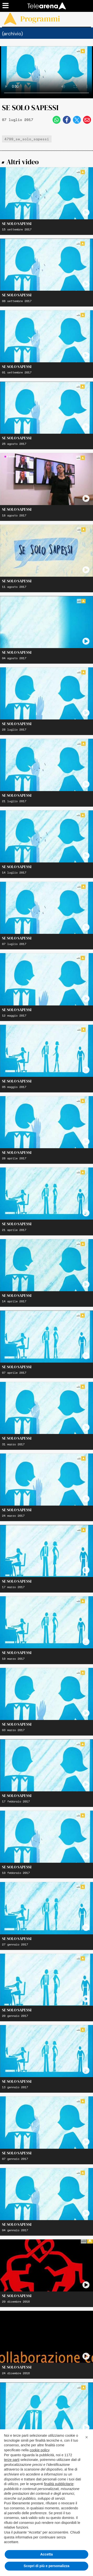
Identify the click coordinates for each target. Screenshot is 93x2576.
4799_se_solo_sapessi (26, 139)
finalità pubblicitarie (58, 2484)
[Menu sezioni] (5, 6)
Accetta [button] (46, 2554)
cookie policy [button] (39, 2450)
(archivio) (12, 33)
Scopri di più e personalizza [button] (46, 2566)
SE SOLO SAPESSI (16, 223)
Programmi (40, 18)
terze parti (11, 2460)
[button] (87, 2437)
